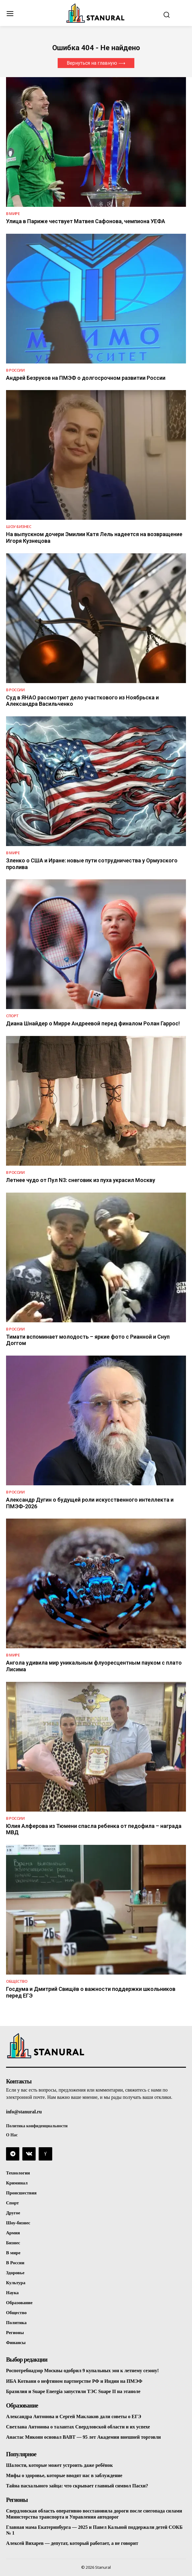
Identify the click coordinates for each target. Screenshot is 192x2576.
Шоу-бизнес (18, 527)
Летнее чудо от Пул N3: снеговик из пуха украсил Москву (80, 1180)
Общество (16, 1981)
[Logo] (96, 13)
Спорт (12, 1016)
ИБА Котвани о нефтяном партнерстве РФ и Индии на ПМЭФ (74, 2381)
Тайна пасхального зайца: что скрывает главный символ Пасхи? (77, 2485)
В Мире (13, 214)
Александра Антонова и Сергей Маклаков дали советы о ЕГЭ (73, 2416)
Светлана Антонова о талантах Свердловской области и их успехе (78, 2426)
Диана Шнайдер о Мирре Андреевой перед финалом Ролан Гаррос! (93, 1023)
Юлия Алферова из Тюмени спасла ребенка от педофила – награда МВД (93, 1829)
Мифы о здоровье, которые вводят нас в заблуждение (64, 2475)
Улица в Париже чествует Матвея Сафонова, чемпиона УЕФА (85, 221)
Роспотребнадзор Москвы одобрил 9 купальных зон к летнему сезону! (82, 2370)
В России (15, 370)
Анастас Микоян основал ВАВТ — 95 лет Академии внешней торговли (83, 2437)
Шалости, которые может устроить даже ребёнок (59, 2465)
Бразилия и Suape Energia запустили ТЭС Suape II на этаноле (73, 2391)
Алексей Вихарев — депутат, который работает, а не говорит (72, 2543)
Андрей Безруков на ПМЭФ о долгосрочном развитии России (85, 378)
